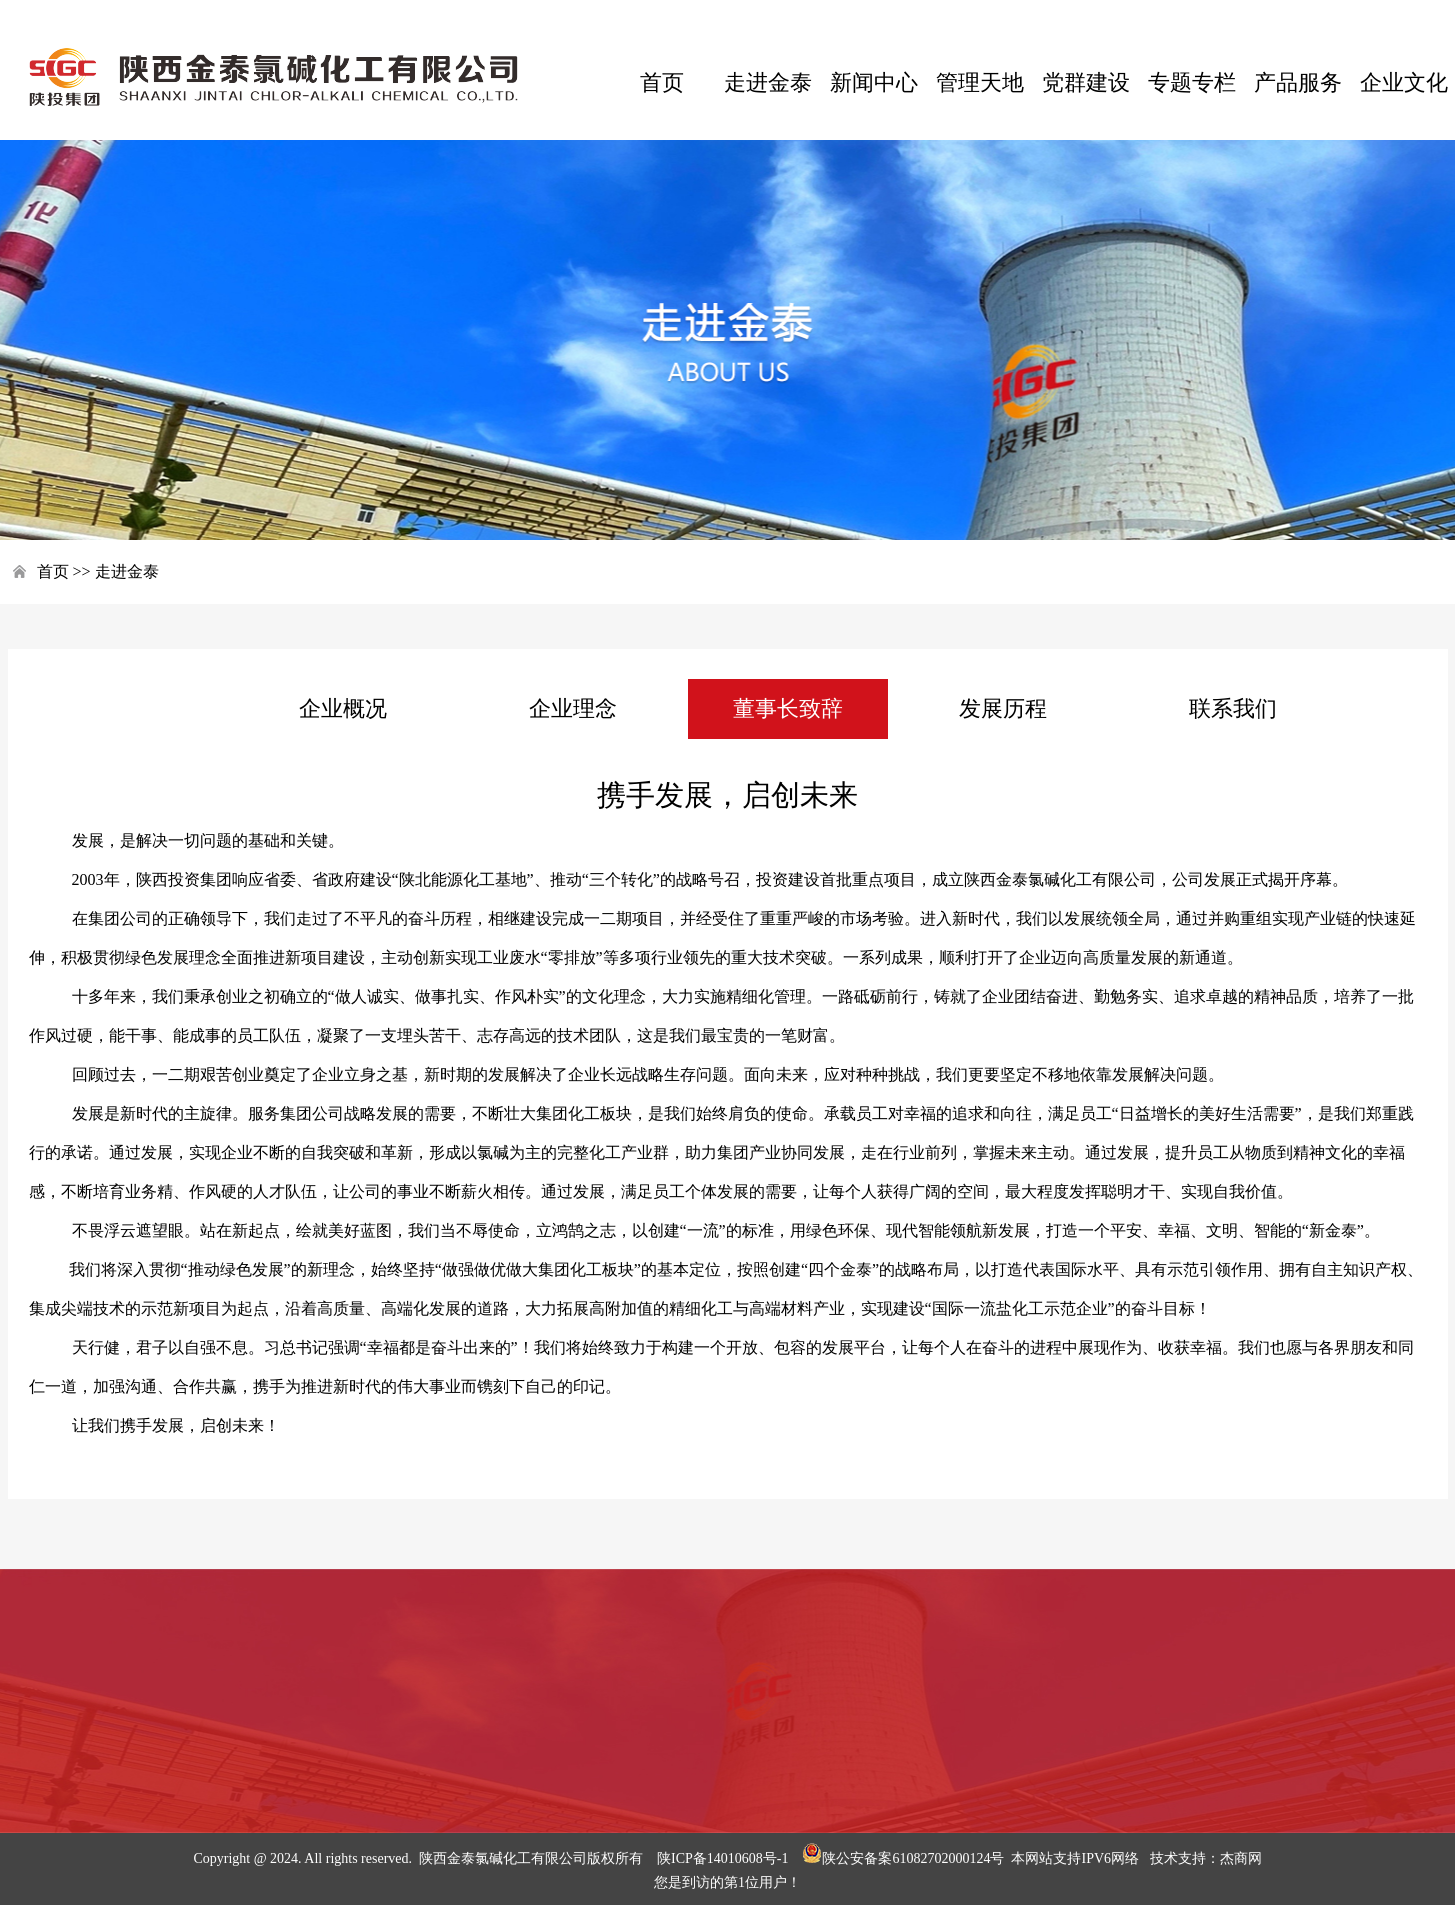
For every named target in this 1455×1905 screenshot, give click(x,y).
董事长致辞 (788, 708)
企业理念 (573, 708)
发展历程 (1003, 708)
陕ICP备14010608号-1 (722, 1858)
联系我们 (1233, 708)
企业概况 (343, 708)
